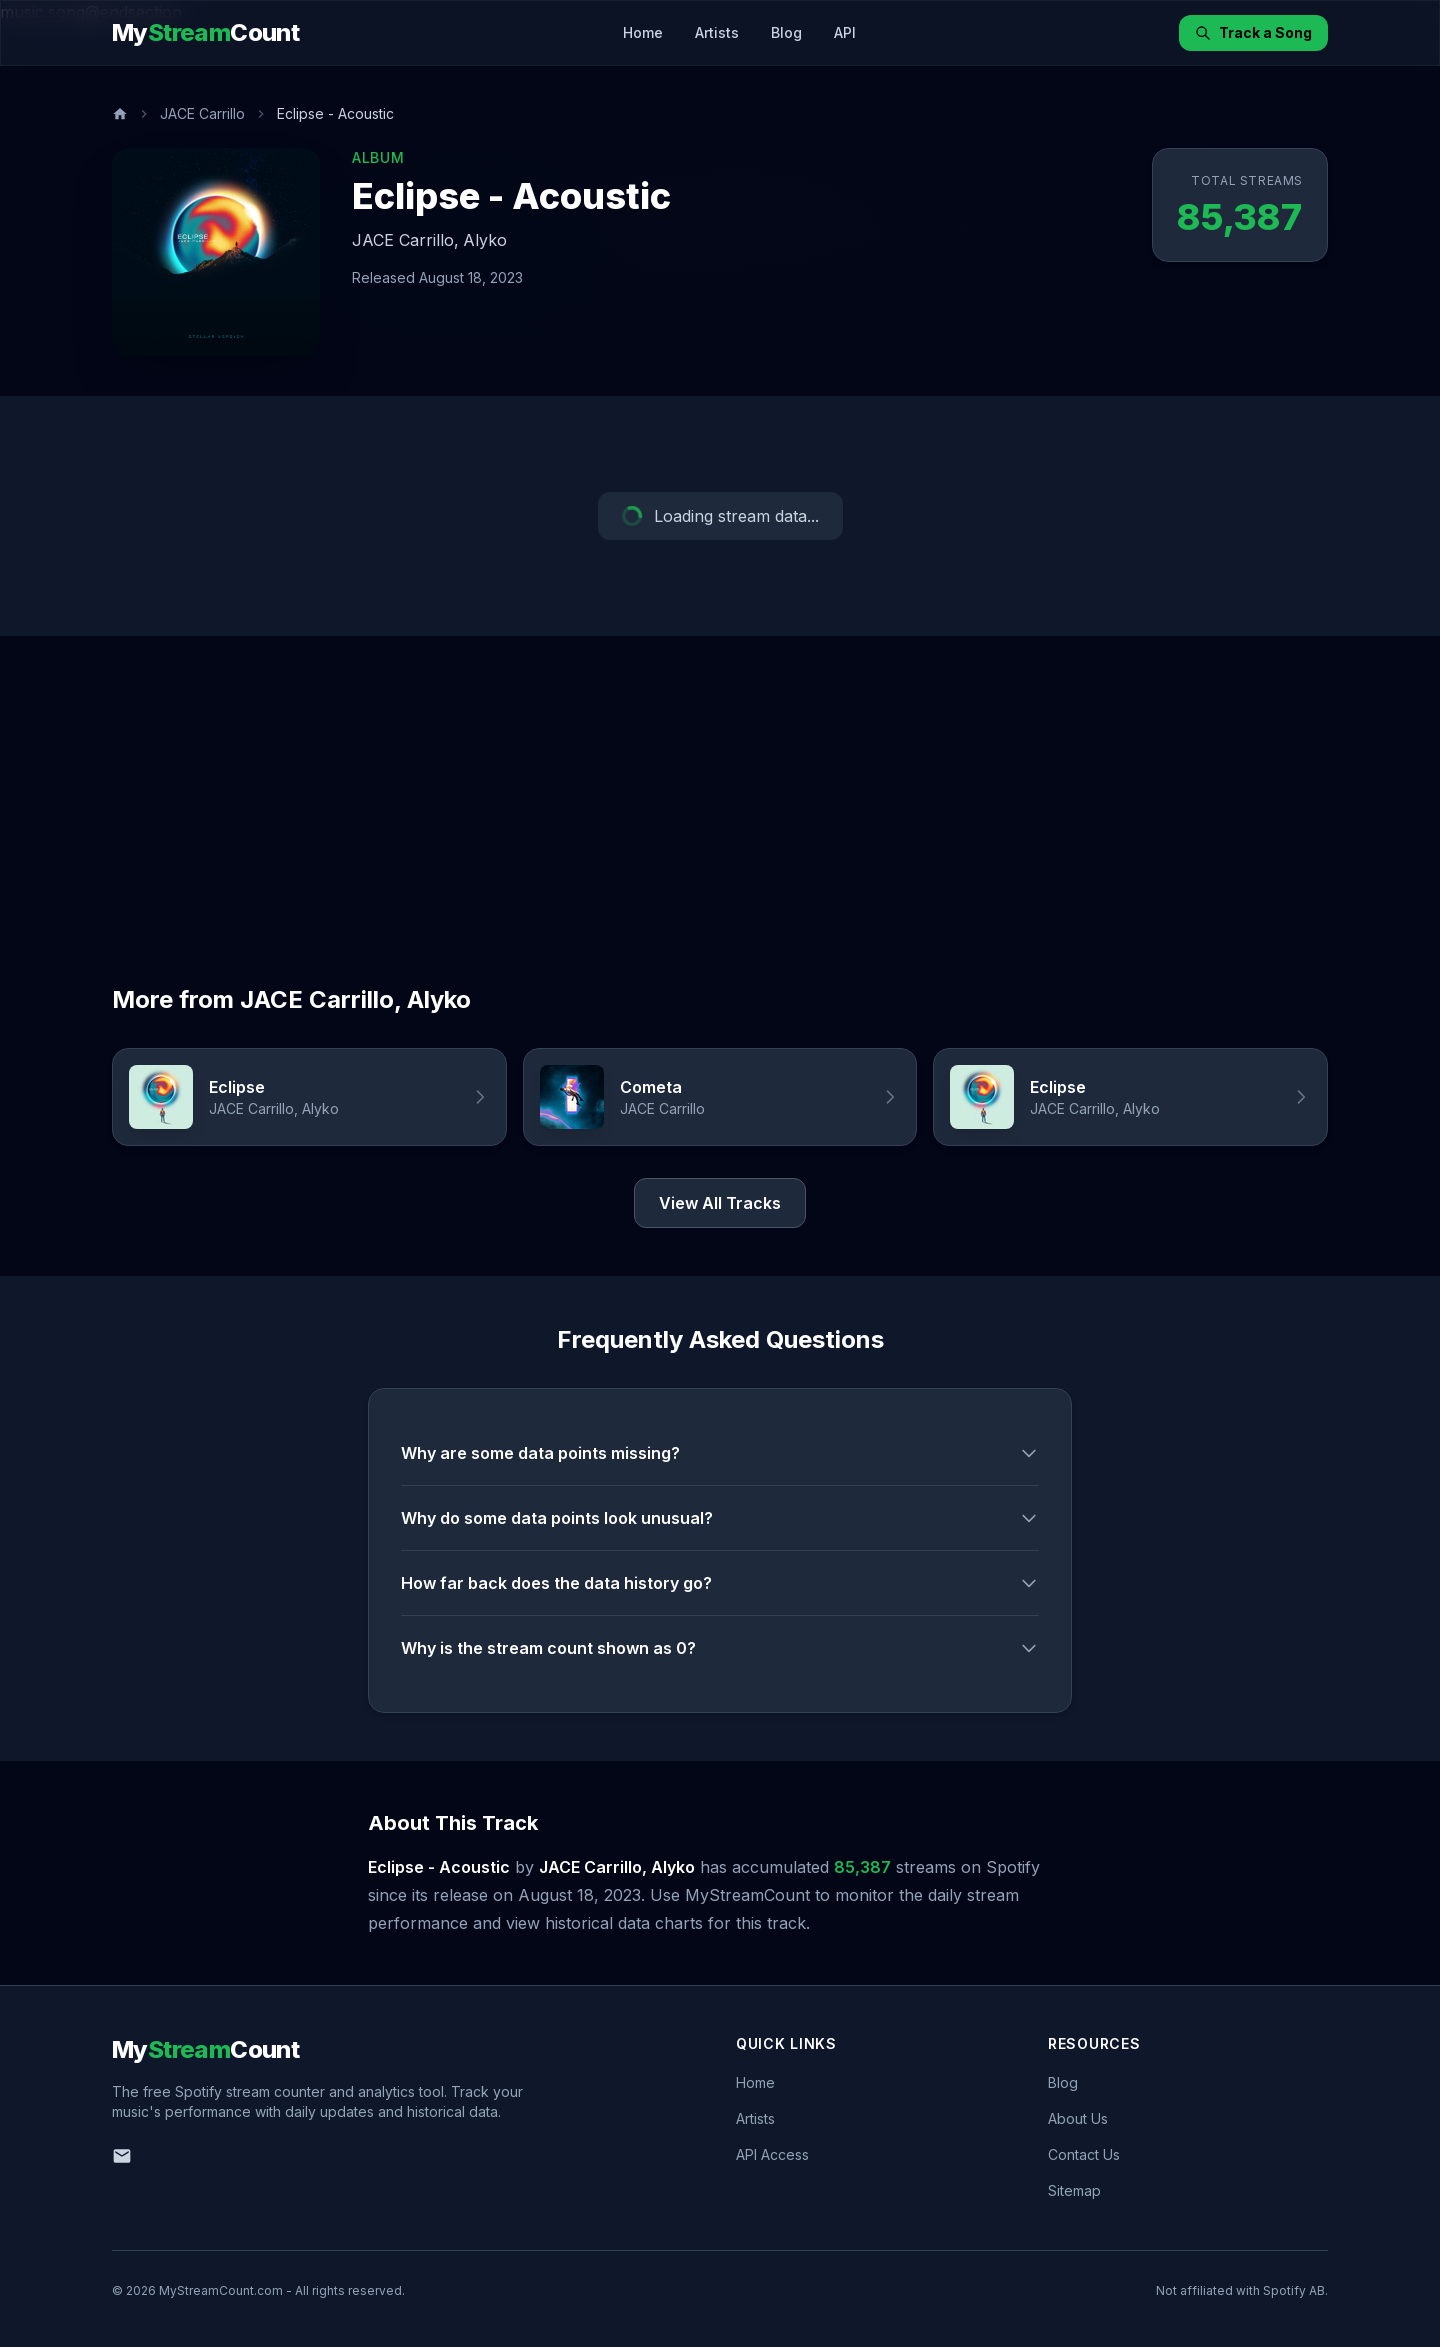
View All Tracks (720, 1203)
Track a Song (1253, 32)
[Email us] (122, 2156)
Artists (717, 32)
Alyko (485, 240)
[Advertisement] (720, 786)
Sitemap (1074, 2190)
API (845, 32)
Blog (786, 32)
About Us (1078, 2118)
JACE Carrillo (202, 113)
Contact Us (1084, 2154)
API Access (772, 2154)
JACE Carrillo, (405, 240)
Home (643, 32)
